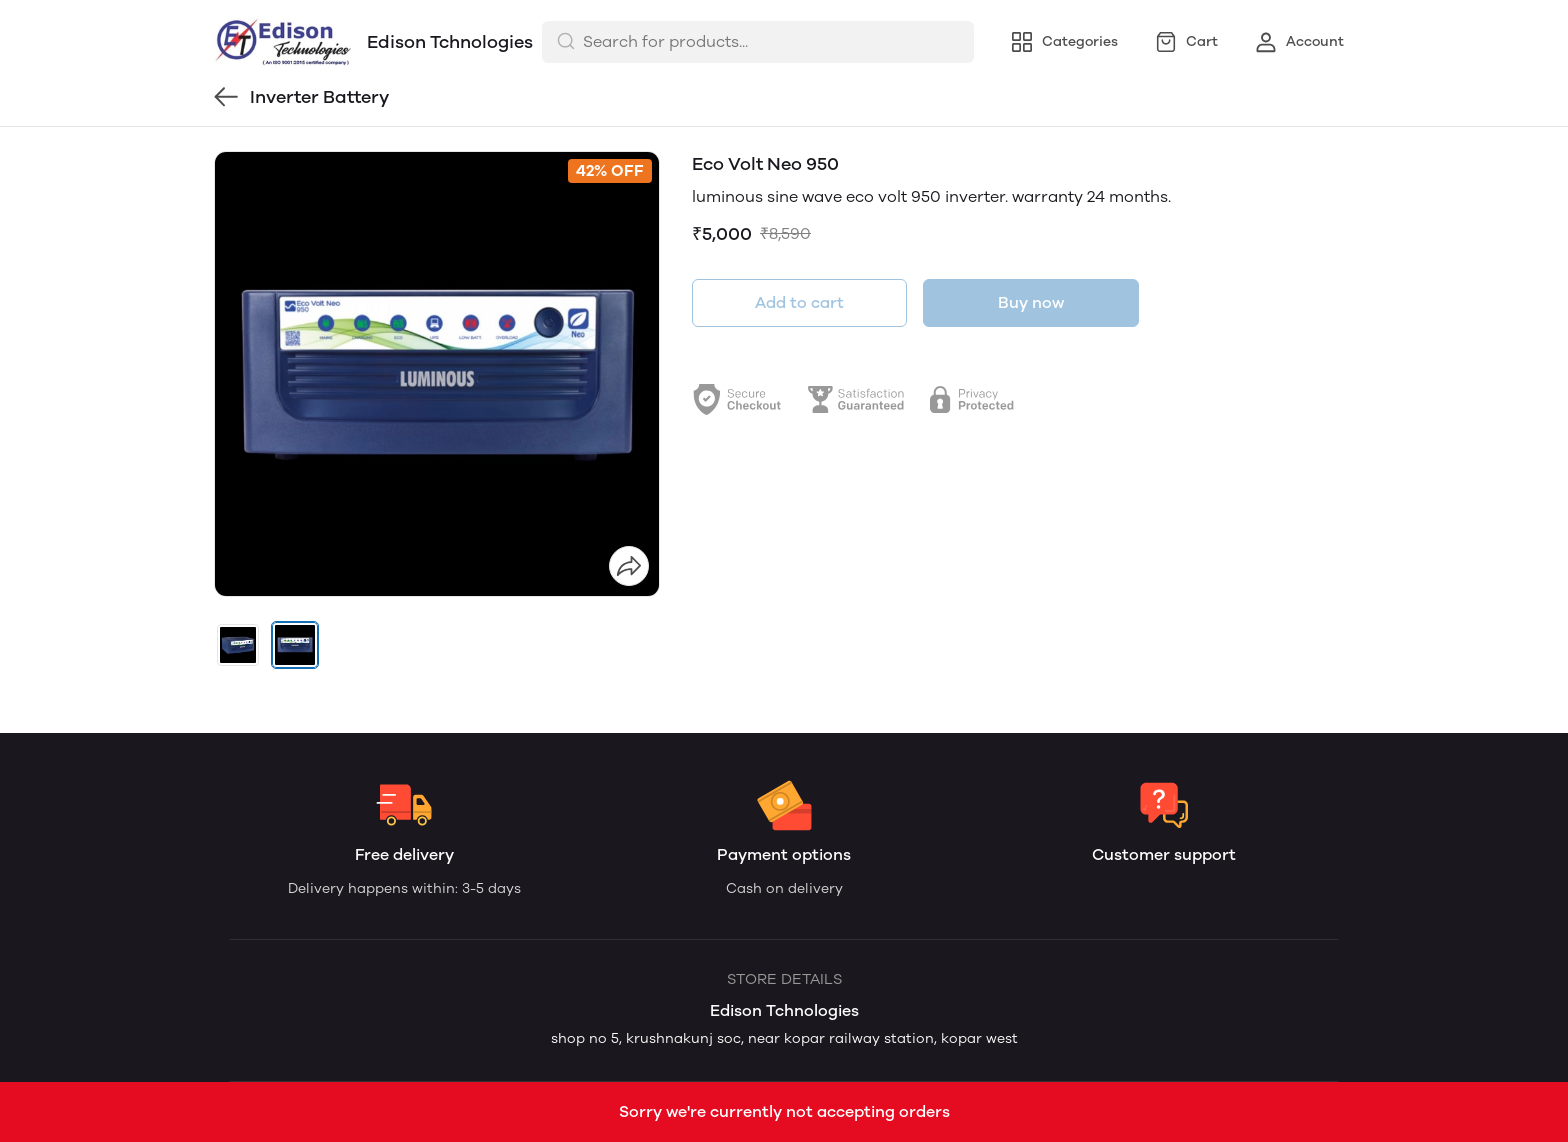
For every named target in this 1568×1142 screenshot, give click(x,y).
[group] (437, 374)
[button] (238, 645)
